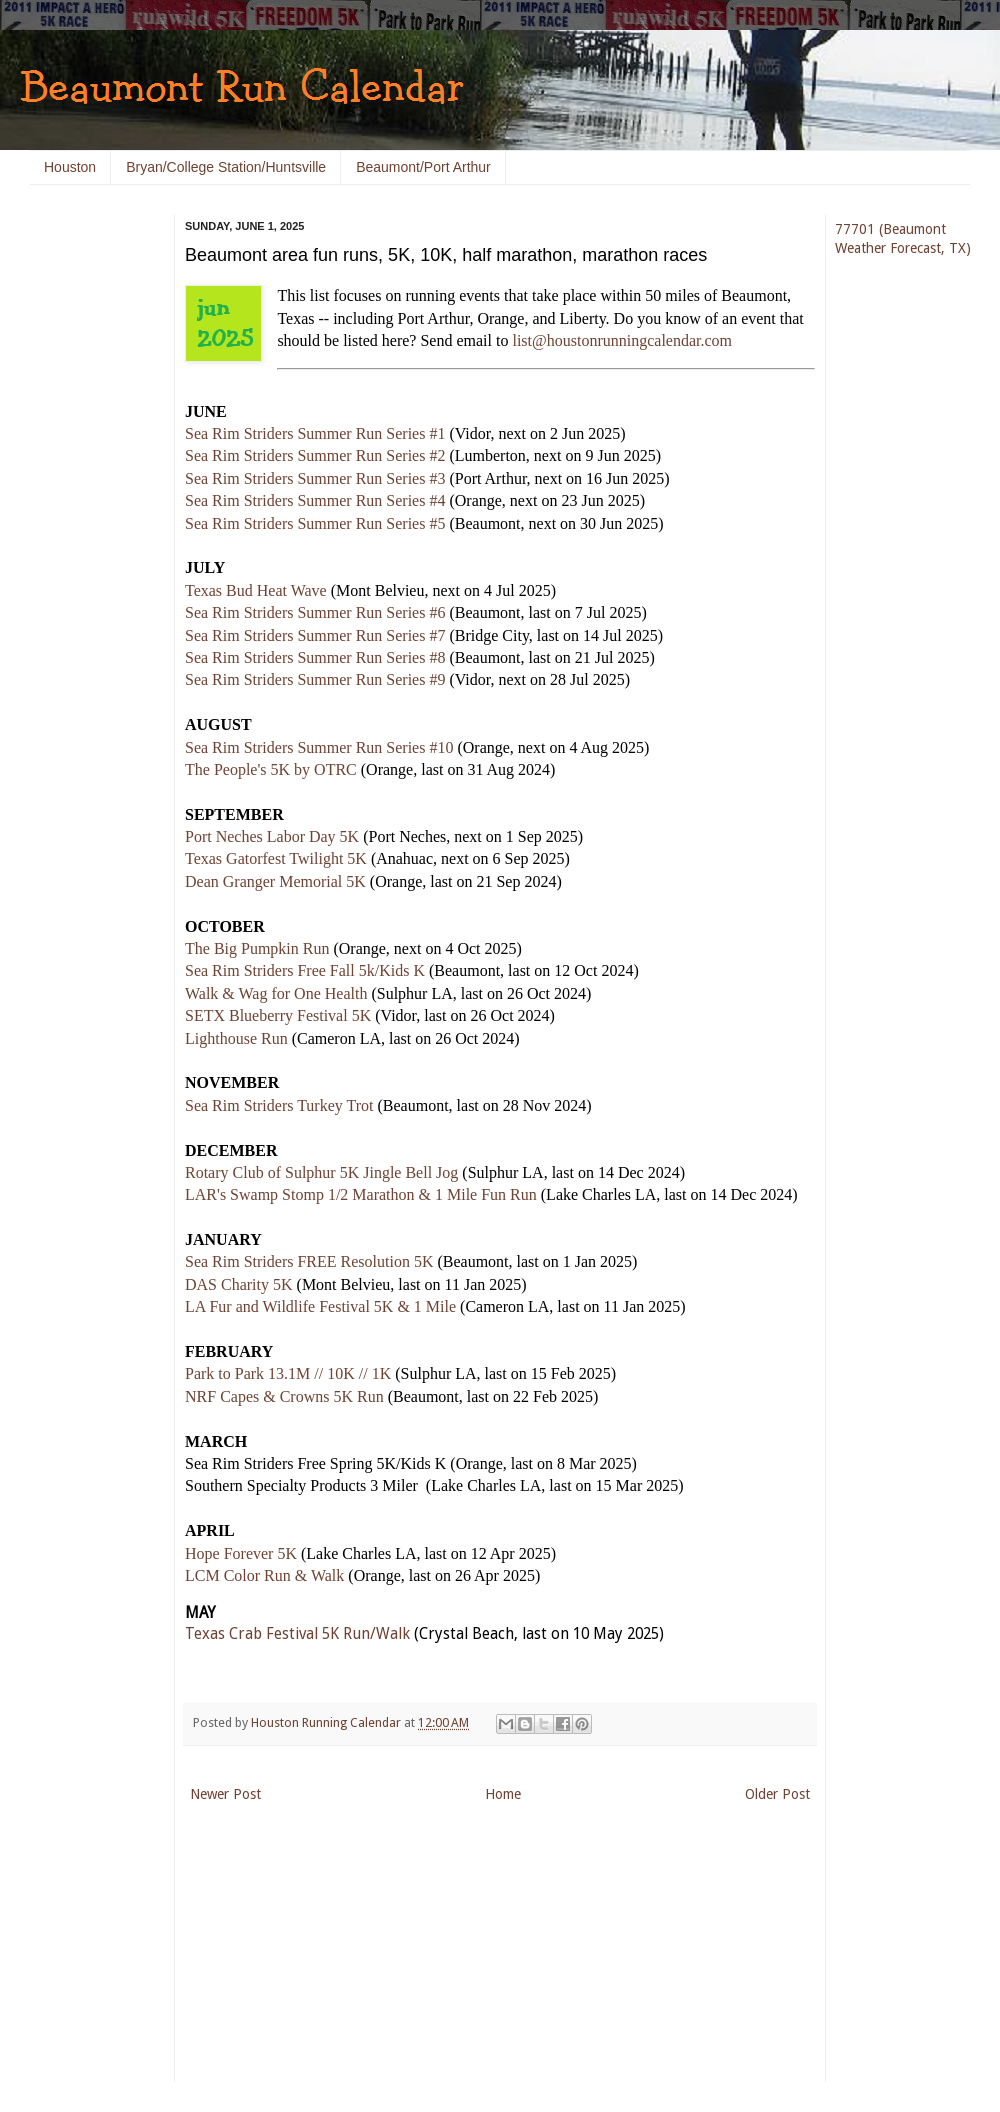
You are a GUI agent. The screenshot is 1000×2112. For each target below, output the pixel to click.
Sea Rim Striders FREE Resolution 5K (309, 1261)
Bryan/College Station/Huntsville (226, 167)
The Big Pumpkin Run (257, 948)
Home (503, 1794)
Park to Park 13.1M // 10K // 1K (288, 1373)
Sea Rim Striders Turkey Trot (279, 1105)
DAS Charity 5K (239, 1284)
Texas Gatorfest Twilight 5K (276, 858)
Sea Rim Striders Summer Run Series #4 (315, 500)
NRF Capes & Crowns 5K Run (284, 1396)
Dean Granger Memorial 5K (275, 881)
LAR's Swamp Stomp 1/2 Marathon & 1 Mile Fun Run (361, 1194)
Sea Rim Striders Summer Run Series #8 (315, 657)
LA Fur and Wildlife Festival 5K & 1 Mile (320, 1306)
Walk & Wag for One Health (276, 993)
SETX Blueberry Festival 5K (278, 1015)
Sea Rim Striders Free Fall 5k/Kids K (305, 970)
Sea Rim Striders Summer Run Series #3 (315, 478)
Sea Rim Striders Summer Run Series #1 (315, 433)
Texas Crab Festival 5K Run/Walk (297, 1634)
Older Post (777, 1794)
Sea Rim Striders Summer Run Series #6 (315, 612)
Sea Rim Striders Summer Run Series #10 (319, 747)
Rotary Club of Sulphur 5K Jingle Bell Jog (321, 1172)
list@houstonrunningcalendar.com (622, 340)
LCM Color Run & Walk (264, 1575)
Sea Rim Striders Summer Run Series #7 (315, 635)
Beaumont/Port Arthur (423, 167)
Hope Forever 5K (241, 1553)
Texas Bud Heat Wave (256, 590)
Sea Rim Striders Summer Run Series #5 (315, 523)
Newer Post (225, 1794)
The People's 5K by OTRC (271, 769)
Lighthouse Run (236, 1038)
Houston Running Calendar (327, 1722)
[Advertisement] (90, 520)
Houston (70, 167)
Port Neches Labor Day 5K (272, 836)
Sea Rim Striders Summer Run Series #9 (315, 679)
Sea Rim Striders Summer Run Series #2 (315, 455)
